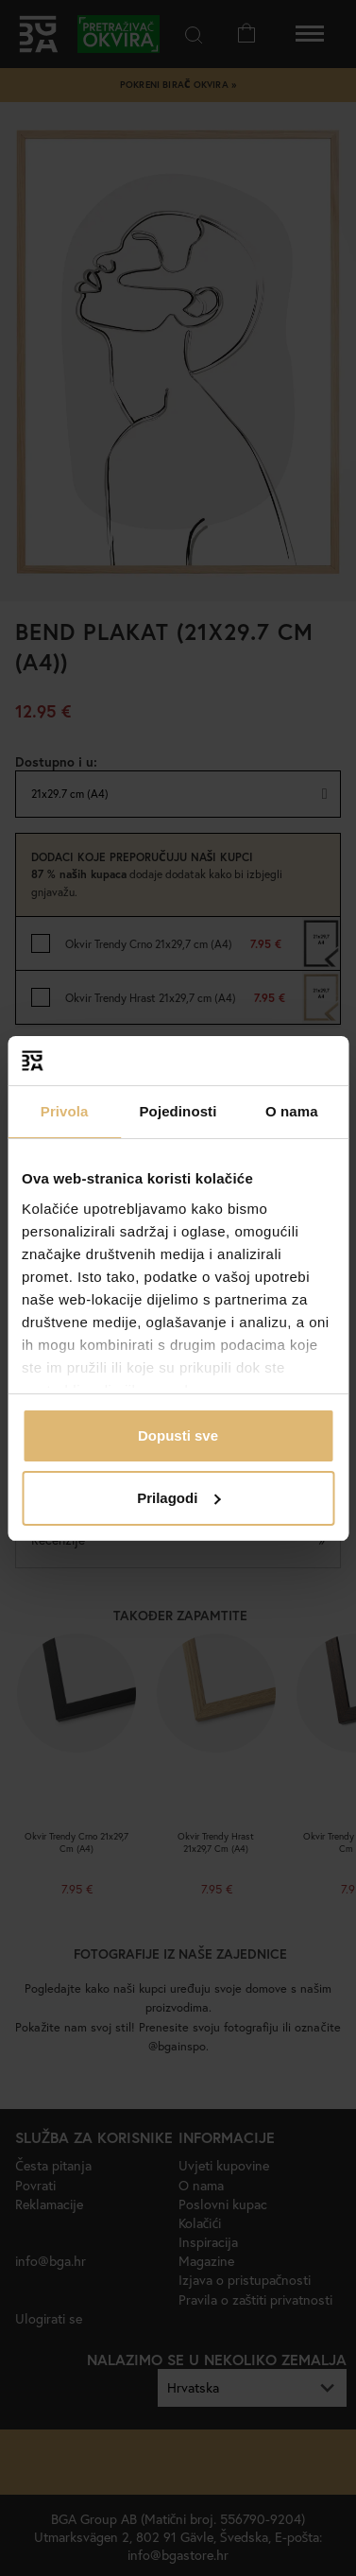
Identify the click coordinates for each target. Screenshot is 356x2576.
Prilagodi (178, 1498)
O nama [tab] (291, 1111)
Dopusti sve (178, 1435)
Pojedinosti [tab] (178, 1111)
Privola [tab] (65, 1111)
